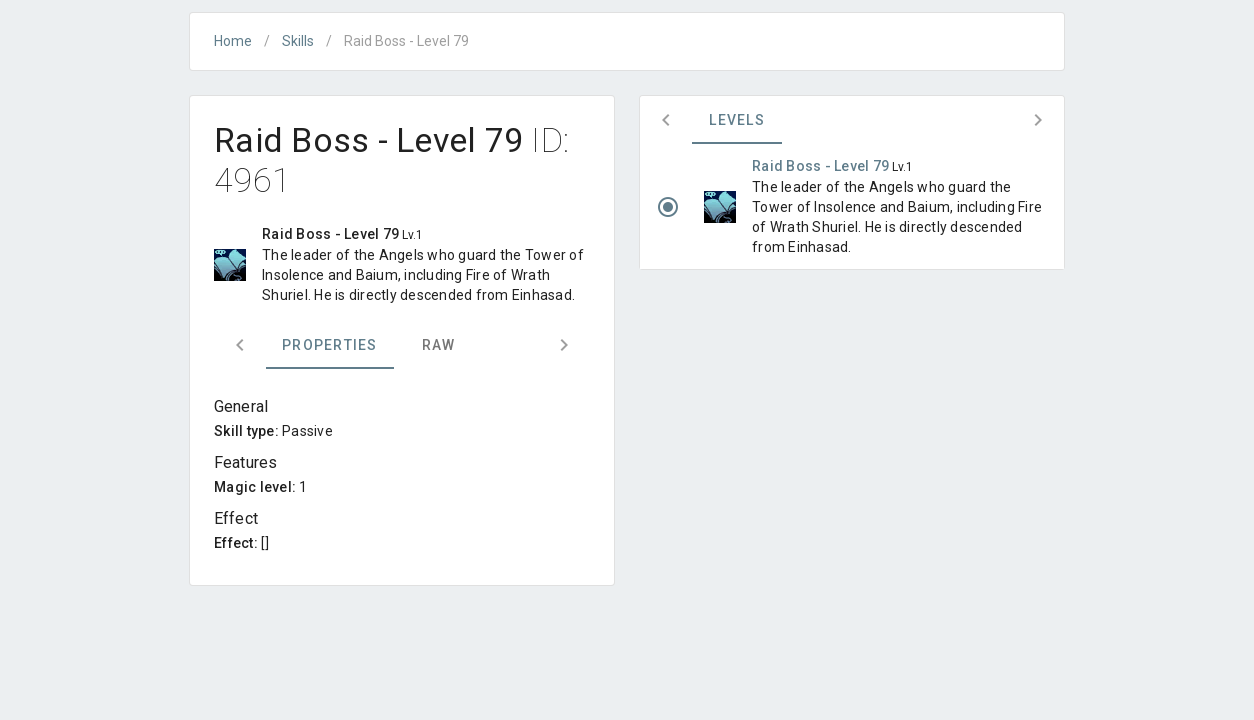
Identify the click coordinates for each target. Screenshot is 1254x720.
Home (233, 41)
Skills (298, 41)
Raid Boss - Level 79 (822, 166)
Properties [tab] (330, 345)
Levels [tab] (737, 120)
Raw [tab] (439, 345)
